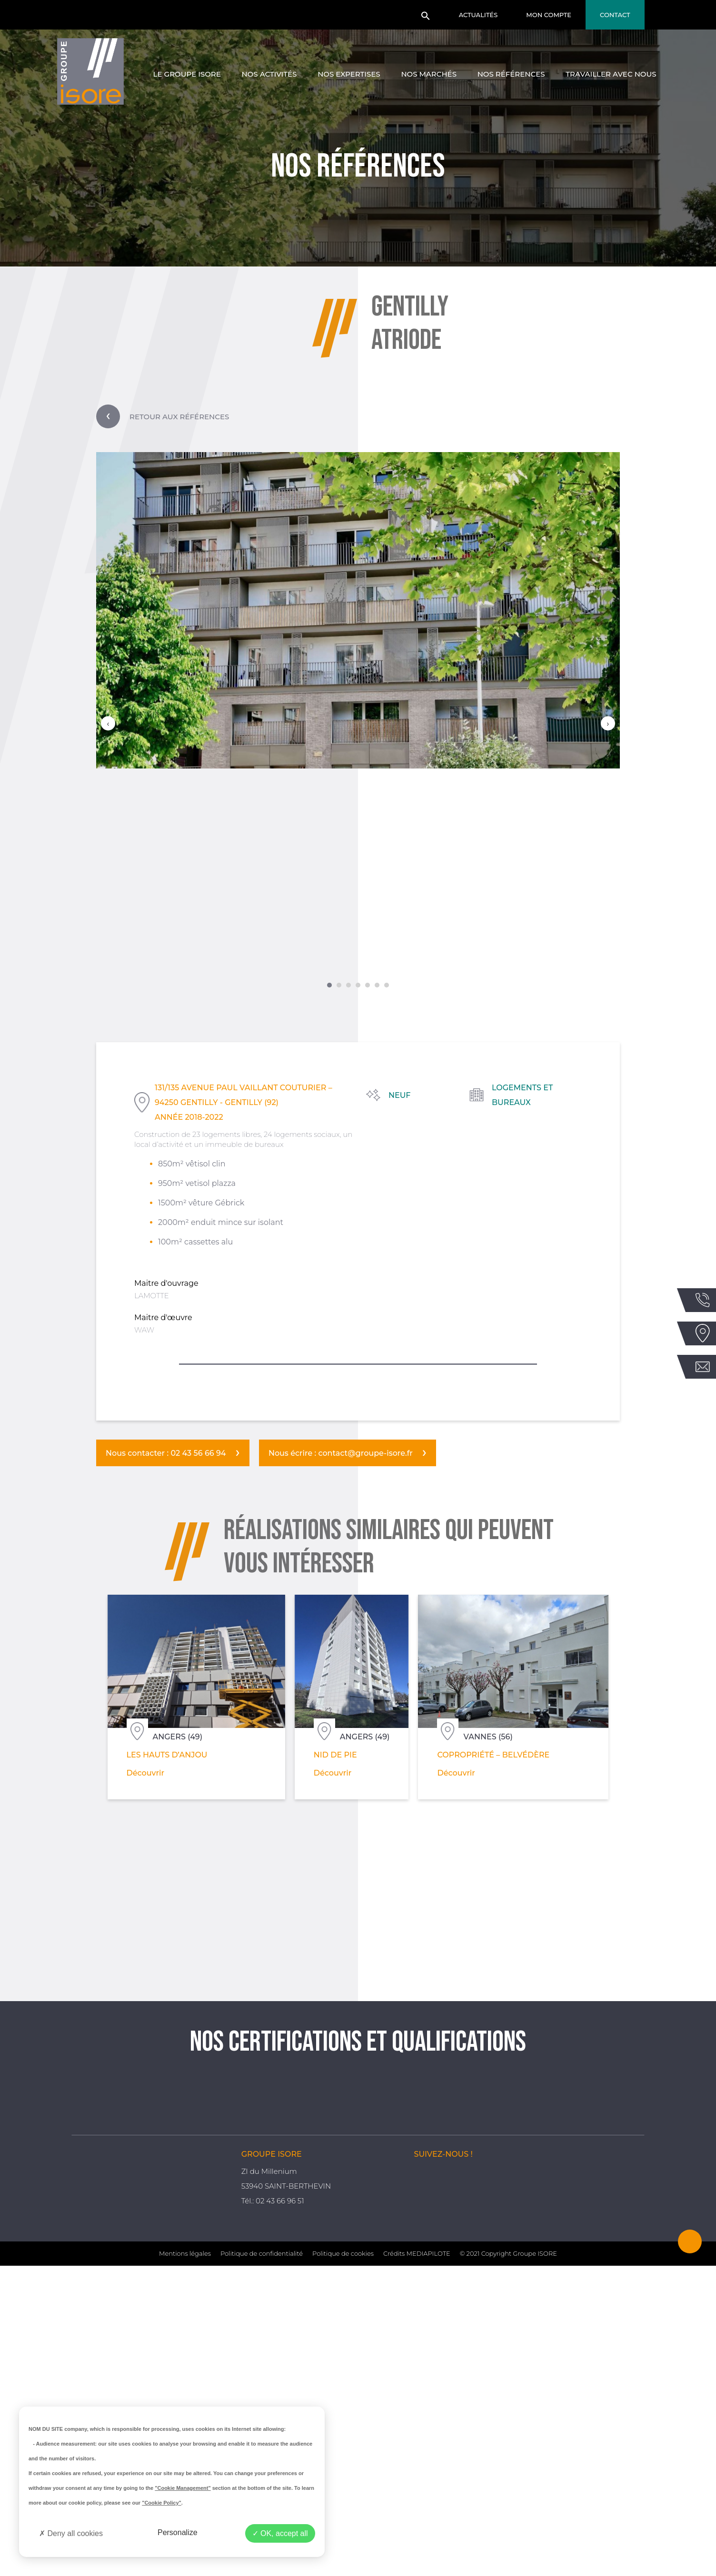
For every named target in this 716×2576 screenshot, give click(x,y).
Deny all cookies (71, 2533)
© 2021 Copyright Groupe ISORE (508, 2563)
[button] (425, 18)
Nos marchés (429, 74)
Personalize (178, 2532)
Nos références (511, 74)
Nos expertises (349, 74)
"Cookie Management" (182, 2488)
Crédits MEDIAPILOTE (416, 2563)
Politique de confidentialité (261, 2563)
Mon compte (548, 15)
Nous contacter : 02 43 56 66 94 (166, 1453)
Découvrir (100, 1768)
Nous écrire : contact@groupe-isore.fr (340, 1453)
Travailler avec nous (611, 74)
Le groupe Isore (187, 74)
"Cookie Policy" (161, 2503)
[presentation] (108, 723)
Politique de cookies (343, 2563)
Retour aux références (162, 416)
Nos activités (269, 74)
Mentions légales (185, 2563)
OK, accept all (280, 2533)
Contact (615, 15)
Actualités (478, 15)
